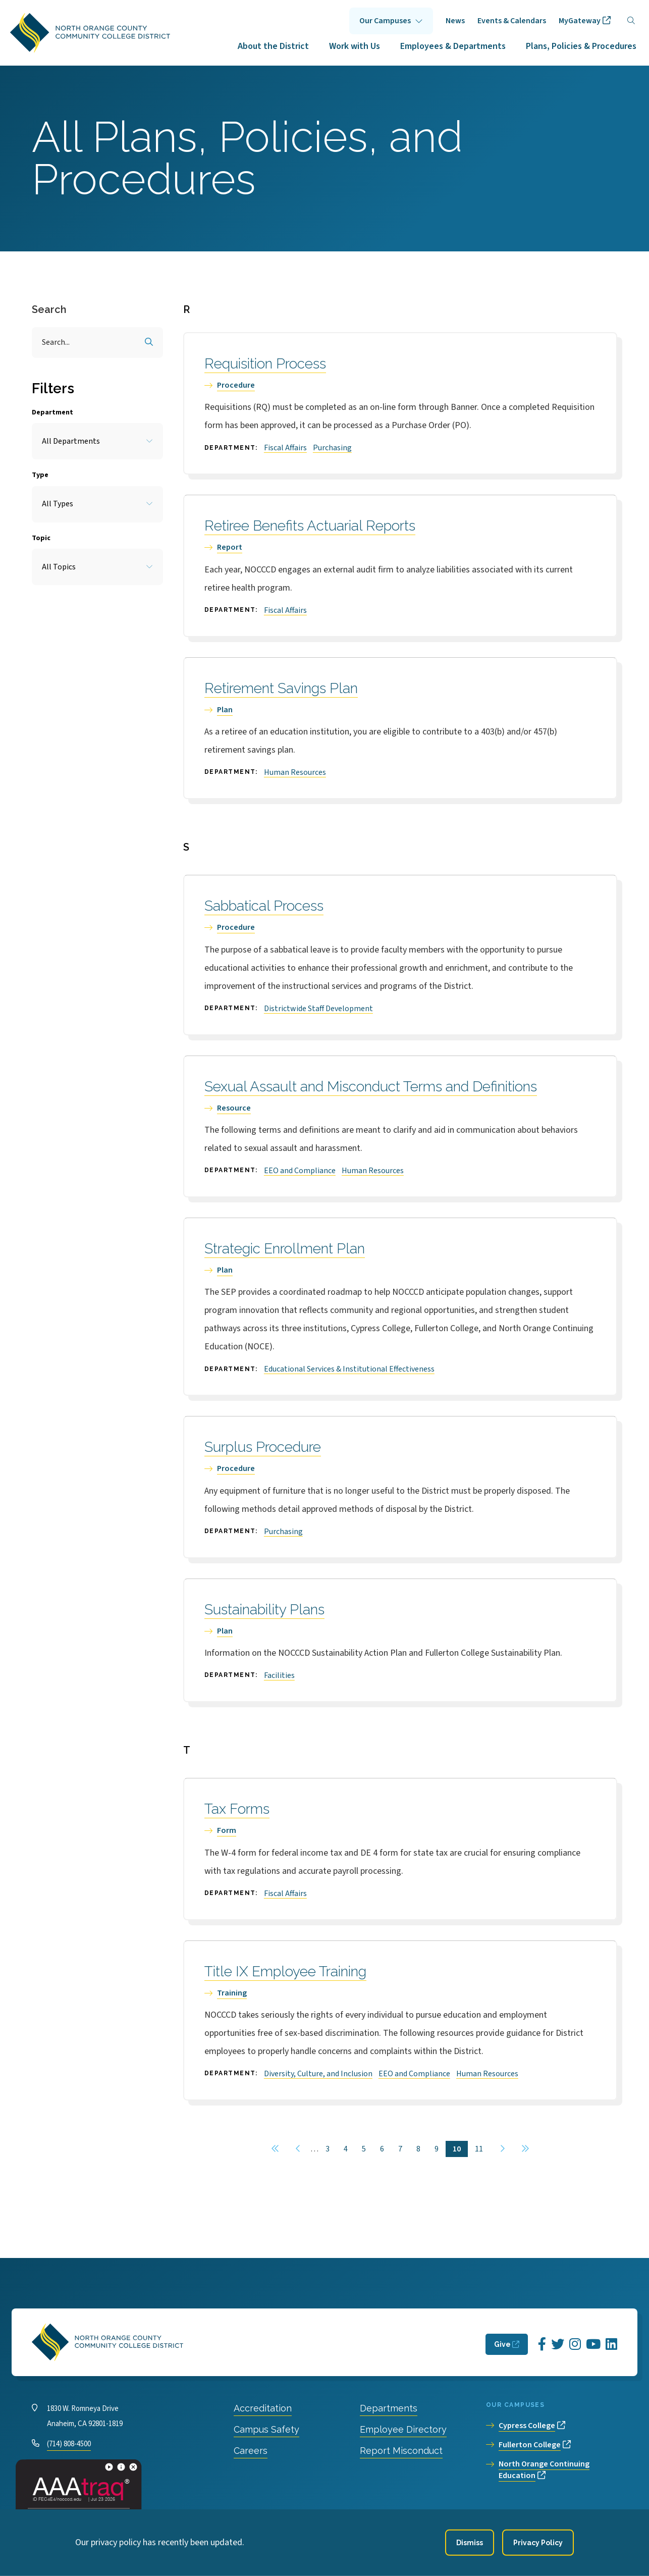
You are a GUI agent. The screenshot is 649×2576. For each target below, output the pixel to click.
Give (502, 2344)
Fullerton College (530, 2444)
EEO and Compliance (300, 1170)
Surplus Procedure (262, 1447)
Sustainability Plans (264, 1609)
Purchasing (332, 447)
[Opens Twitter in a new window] (557, 2344)
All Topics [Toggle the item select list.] (59, 566)
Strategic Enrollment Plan (284, 1248)
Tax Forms (236, 1809)
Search (49, 309)
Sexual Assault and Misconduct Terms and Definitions (370, 1086)
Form (226, 1830)
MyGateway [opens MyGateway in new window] (580, 20)
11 (482, 2148)
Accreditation (263, 2408)
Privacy (228, 2520)
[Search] (631, 21)
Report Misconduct (401, 2450)
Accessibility (276, 2520)
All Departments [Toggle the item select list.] (71, 441)
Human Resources (295, 772)
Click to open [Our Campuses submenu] (391, 21)
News (455, 20)
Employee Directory (403, 2429)
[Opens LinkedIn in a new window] (611, 2344)
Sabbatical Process (263, 906)
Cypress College (527, 2425)
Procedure (236, 385)
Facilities (279, 1675)
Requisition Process (265, 363)
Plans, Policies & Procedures (581, 46)
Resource (234, 1108)
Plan (225, 709)
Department (52, 412)
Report (229, 547)
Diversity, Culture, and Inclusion (318, 2073)
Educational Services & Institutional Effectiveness (349, 1369)
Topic (41, 538)
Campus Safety (266, 2429)
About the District (273, 46)
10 (460, 2148)
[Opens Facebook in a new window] (542, 2344)
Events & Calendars (511, 20)
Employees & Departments (453, 46)
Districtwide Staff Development (318, 1008)
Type (40, 475)
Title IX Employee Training (285, 1971)
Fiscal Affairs (285, 447)
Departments (388, 2408)
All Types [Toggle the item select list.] (57, 503)
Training (232, 1993)
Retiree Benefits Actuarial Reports (309, 525)
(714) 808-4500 (69, 2444)
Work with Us (354, 46)
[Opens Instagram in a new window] (575, 2344)
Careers (250, 2450)
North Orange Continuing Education (544, 2469)
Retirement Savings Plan (281, 688)
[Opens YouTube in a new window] (593, 2344)
